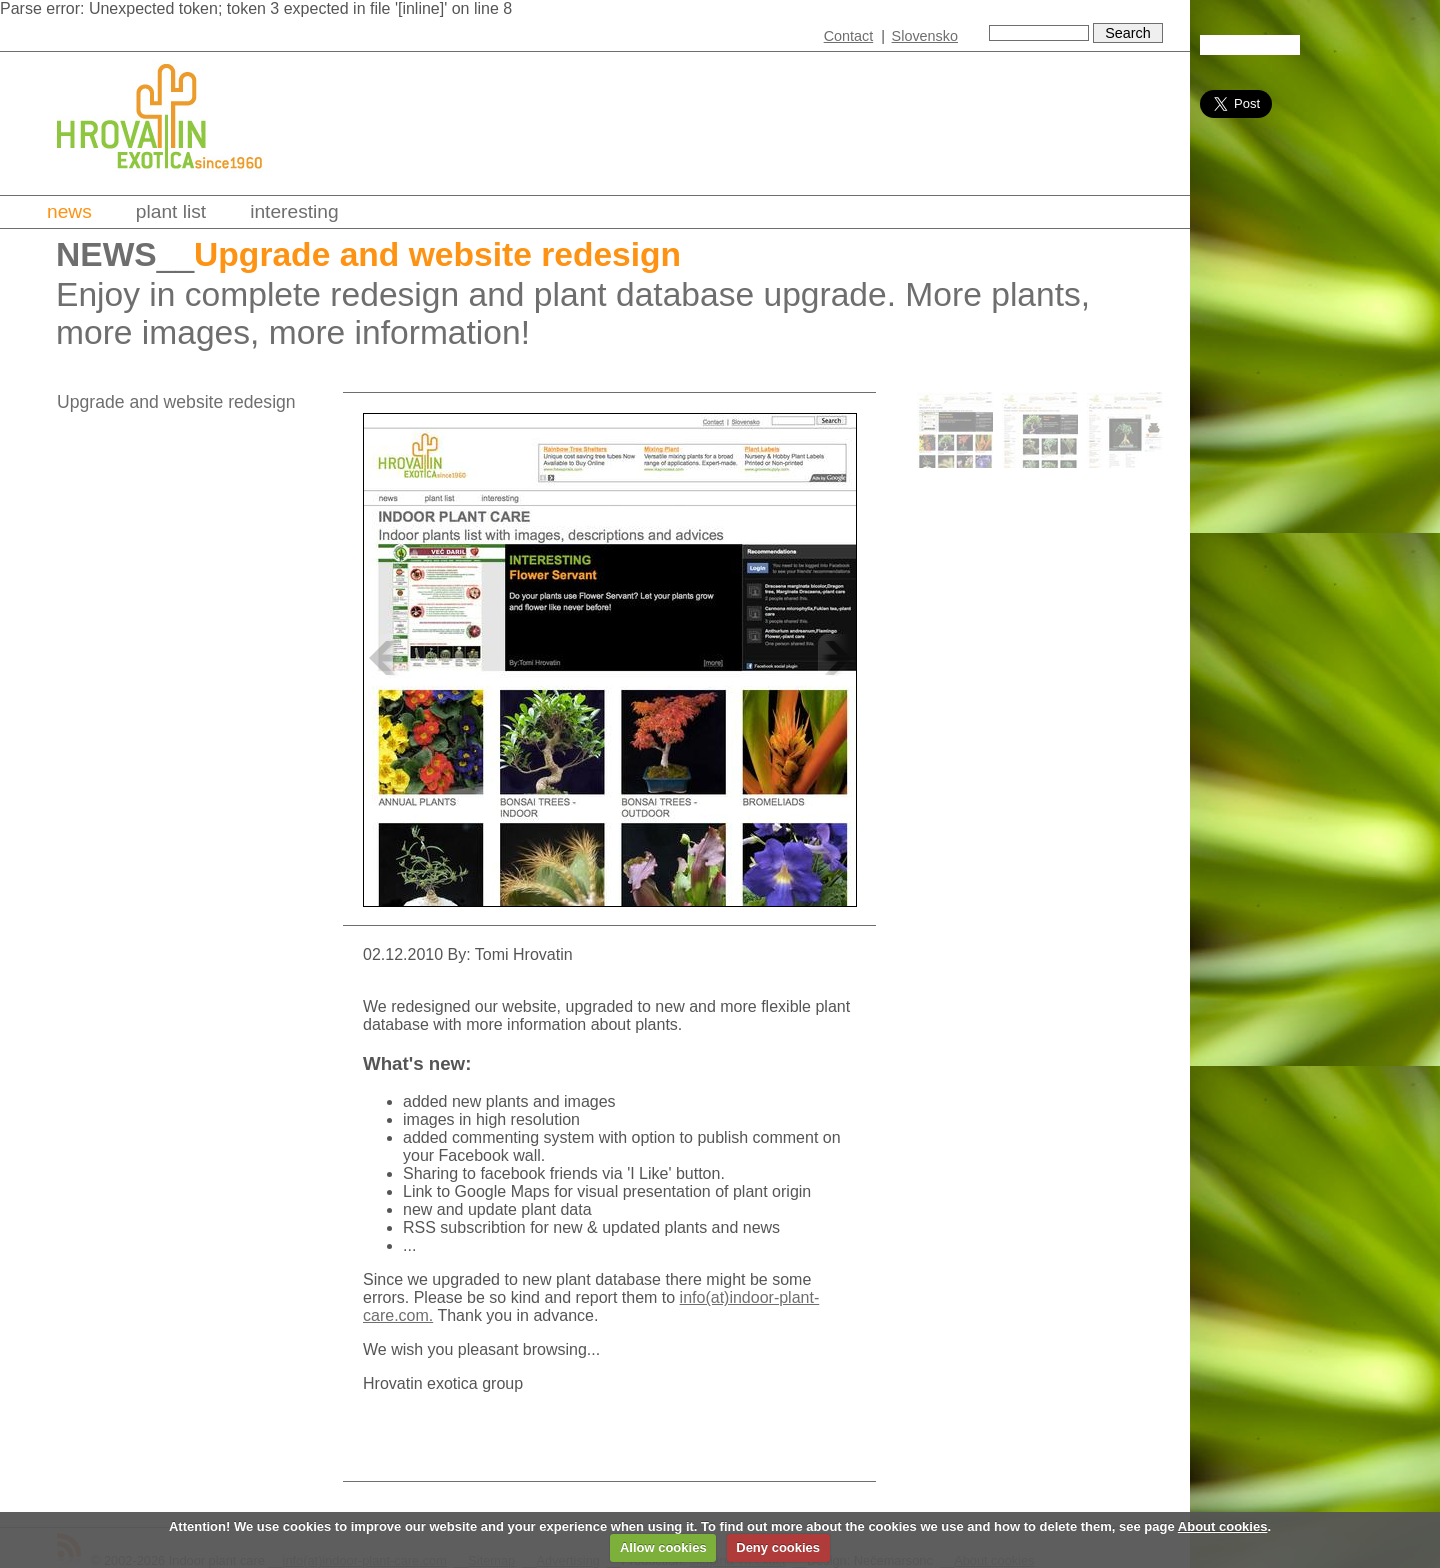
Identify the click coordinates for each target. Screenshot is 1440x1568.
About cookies (1223, 1526)
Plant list (171, 211)
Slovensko (925, 36)
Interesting (294, 211)
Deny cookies (778, 1547)
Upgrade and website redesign (176, 402)
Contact (849, 36)
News (69, 211)
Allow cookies (663, 1547)
